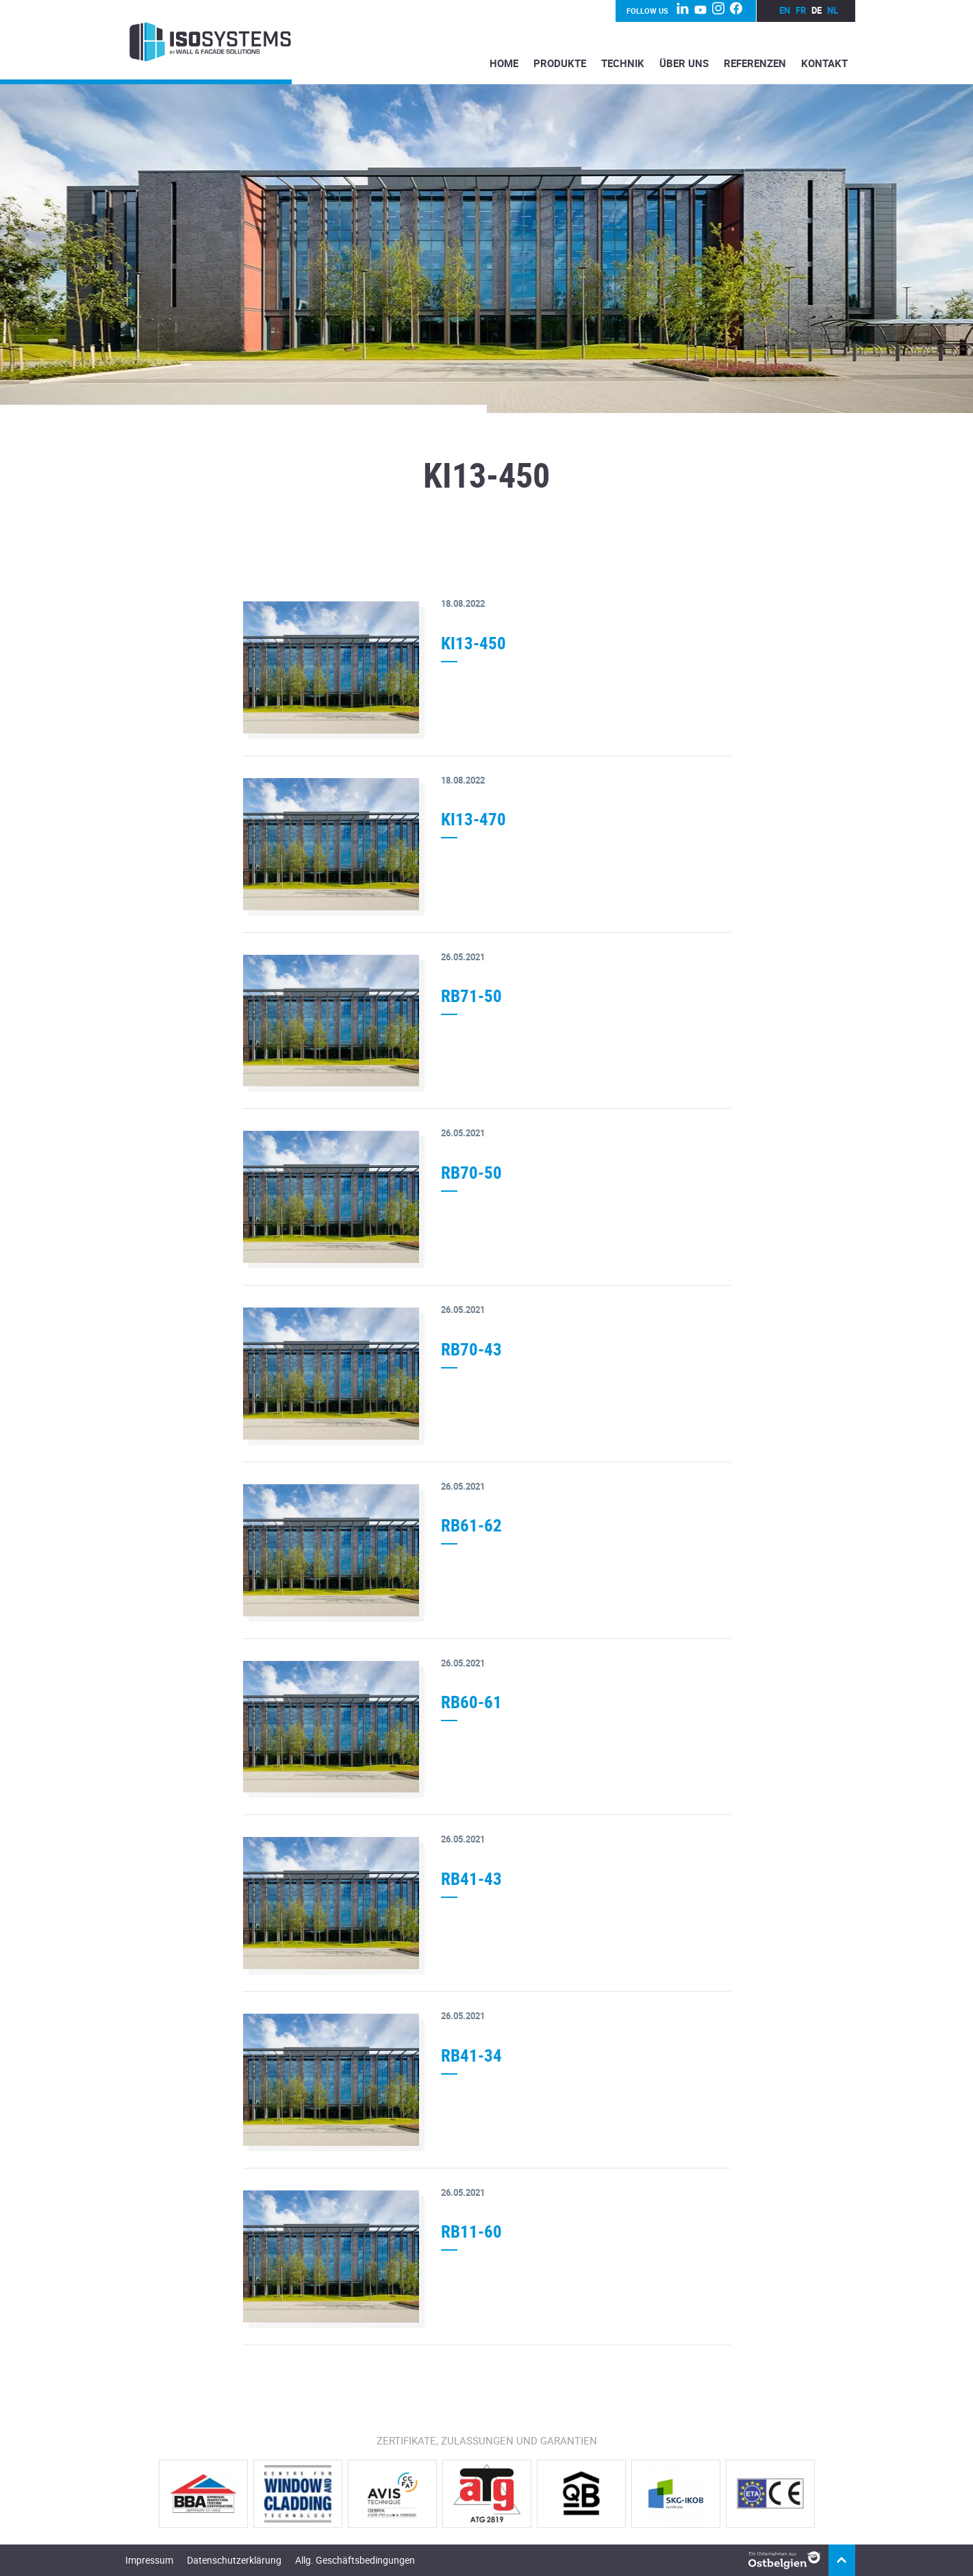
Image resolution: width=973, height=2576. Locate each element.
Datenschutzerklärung (234, 2559)
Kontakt (824, 63)
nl (832, 10)
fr (801, 10)
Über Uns (684, 63)
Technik (622, 63)
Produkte (559, 63)
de (816, 10)
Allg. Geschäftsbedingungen (355, 2559)
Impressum (149, 2559)
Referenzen (755, 63)
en (784, 10)
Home (504, 63)
